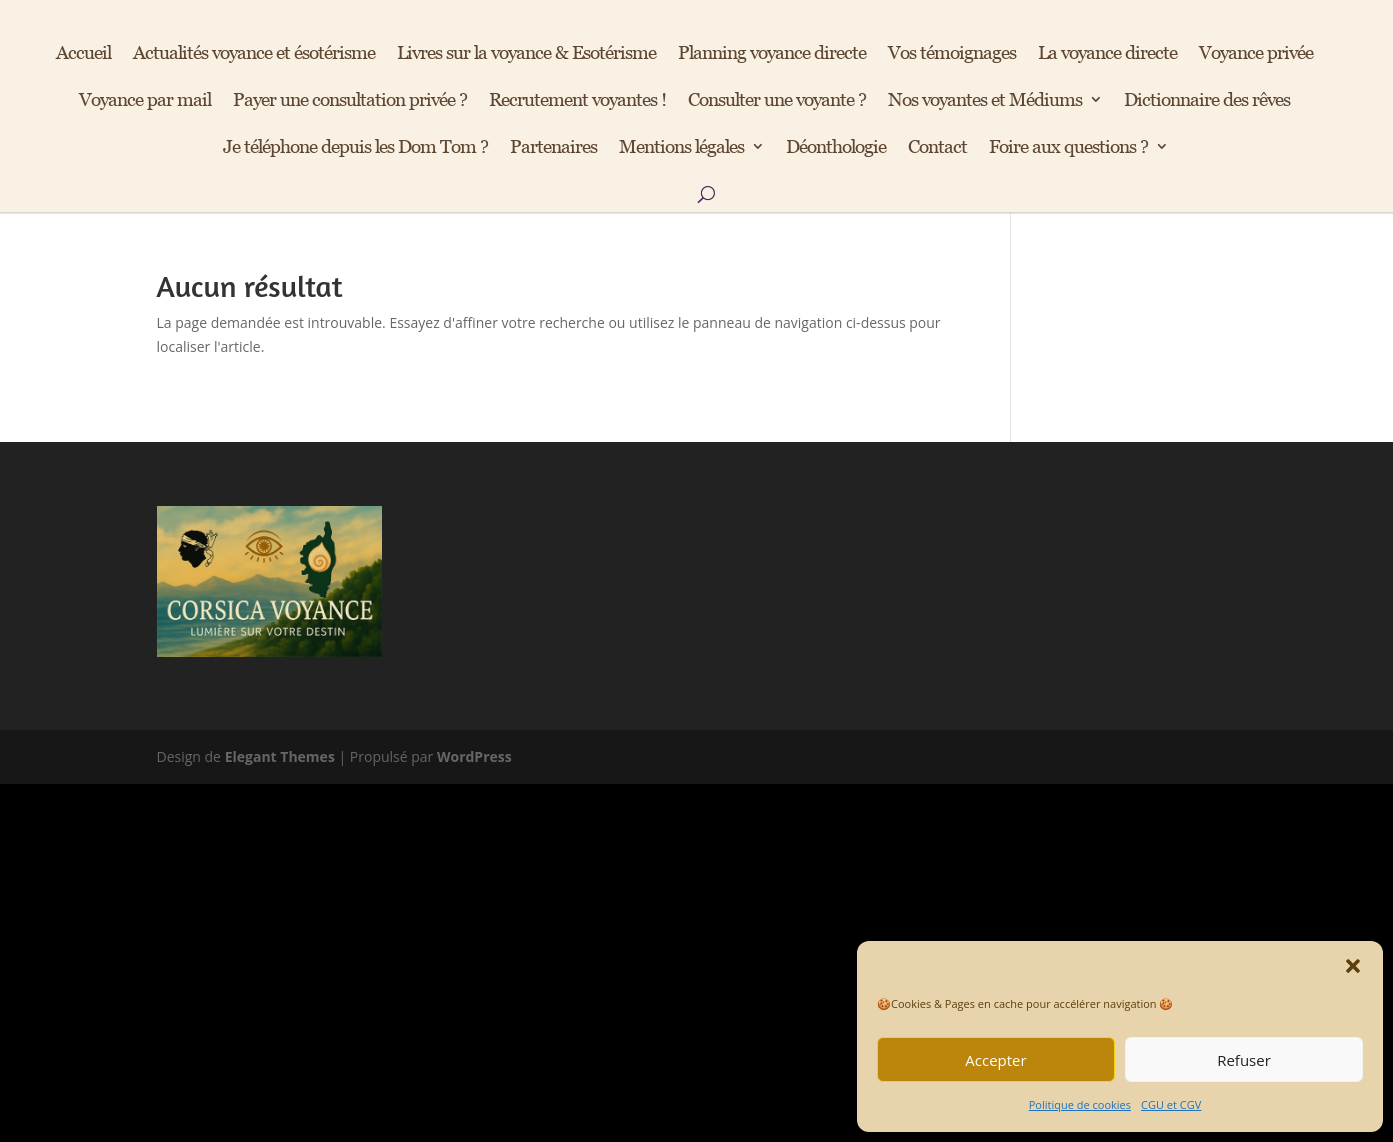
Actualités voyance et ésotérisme (254, 54)
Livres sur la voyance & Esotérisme (526, 54)
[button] (1353, 966)
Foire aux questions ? (1068, 148)
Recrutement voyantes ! (577, 101)
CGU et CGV (1171, 1104)
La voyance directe (1107, 54)
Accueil (83, 54)
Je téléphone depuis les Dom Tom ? (355, 148)
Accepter (995, 1060)
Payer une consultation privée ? (350, 101)
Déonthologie (836, 148)
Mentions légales (681, 148)
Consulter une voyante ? (777, 101)
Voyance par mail (145, 101)
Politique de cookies (1080, 1104)
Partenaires (553, 148)
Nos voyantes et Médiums (985, 101)
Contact (937, 148)
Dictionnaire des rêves (1207, 101)
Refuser (1244, 1060)
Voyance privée (1256, 54)
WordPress (474, 756)
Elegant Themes (280, 756)
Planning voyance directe (772, 54)
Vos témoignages (952, 54)
